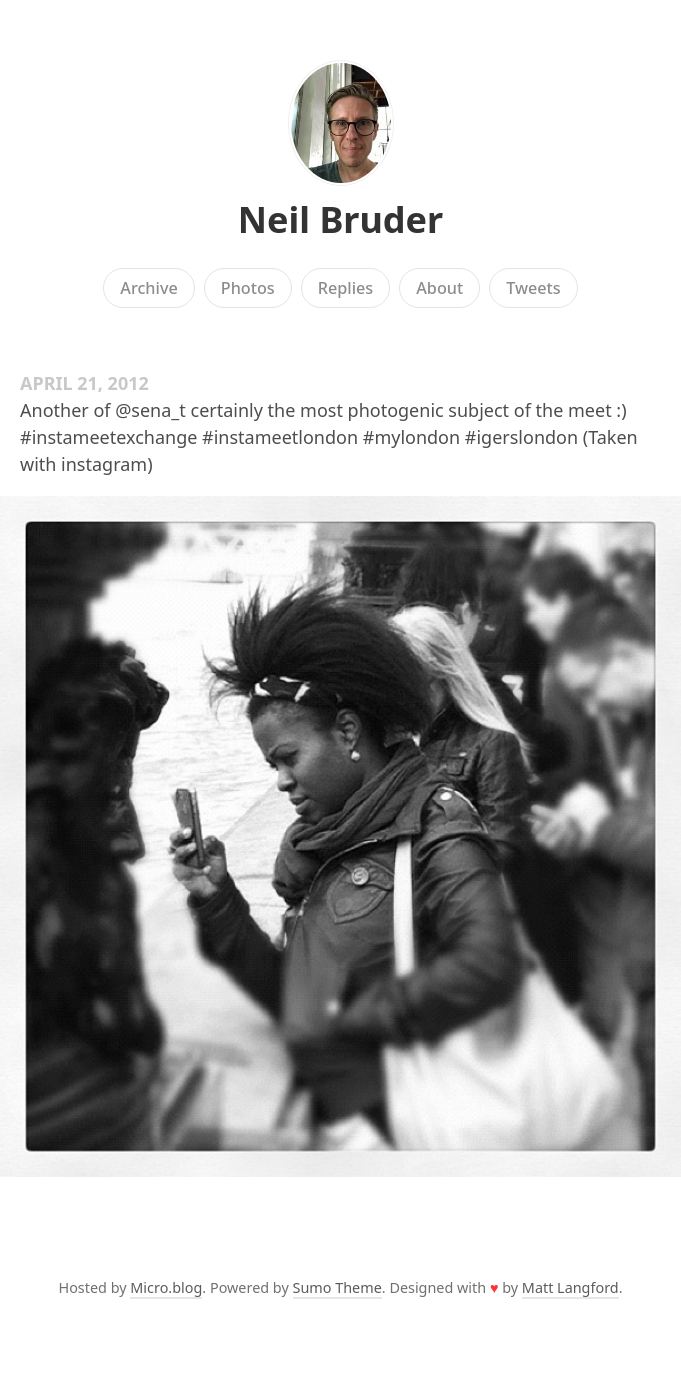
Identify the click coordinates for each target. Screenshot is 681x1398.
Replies (345, 288)
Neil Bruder (340, 219)
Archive (148, 288)
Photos (248, 288)
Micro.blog (166, 1287)
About (439, 288)
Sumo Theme (337, 1287)
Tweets (533, 288)
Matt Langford (570, 1287)
